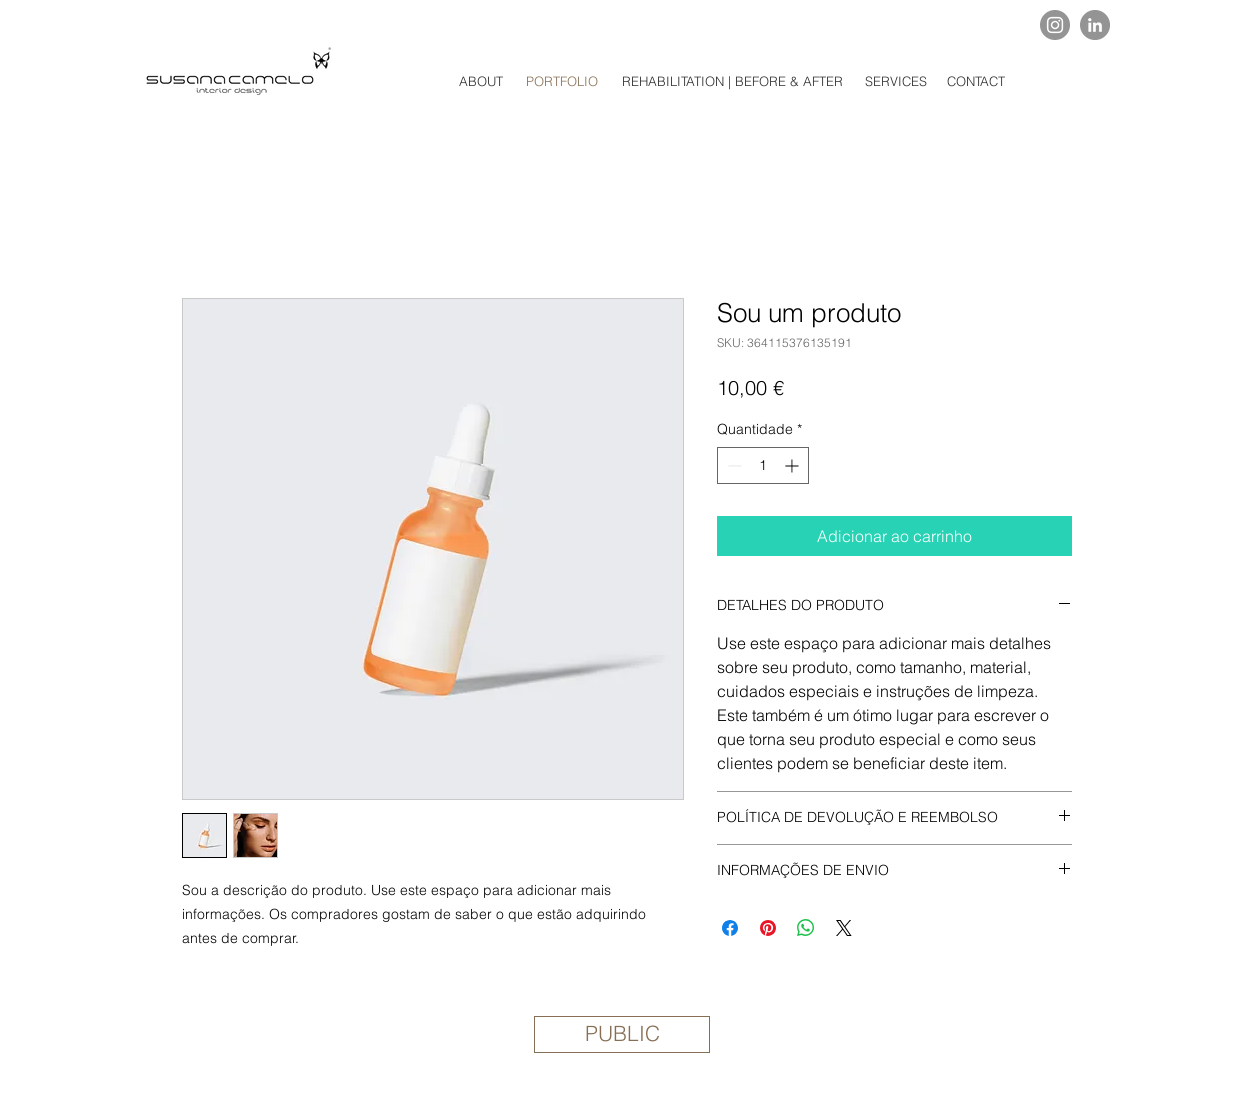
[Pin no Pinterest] (768, 928)
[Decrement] (732, 465)
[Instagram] (1055, 25)
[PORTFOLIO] (562, 81)
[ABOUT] (481, 81)
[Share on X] (844, 928)
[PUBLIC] (622, 1034)
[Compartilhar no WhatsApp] (806, 928)
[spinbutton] (763, 465)
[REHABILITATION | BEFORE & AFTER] (732, 81)
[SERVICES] (896, 81)
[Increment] (793, 465)
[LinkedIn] (1095, 25)
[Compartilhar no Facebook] (730, 928)
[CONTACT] (975, 81)
